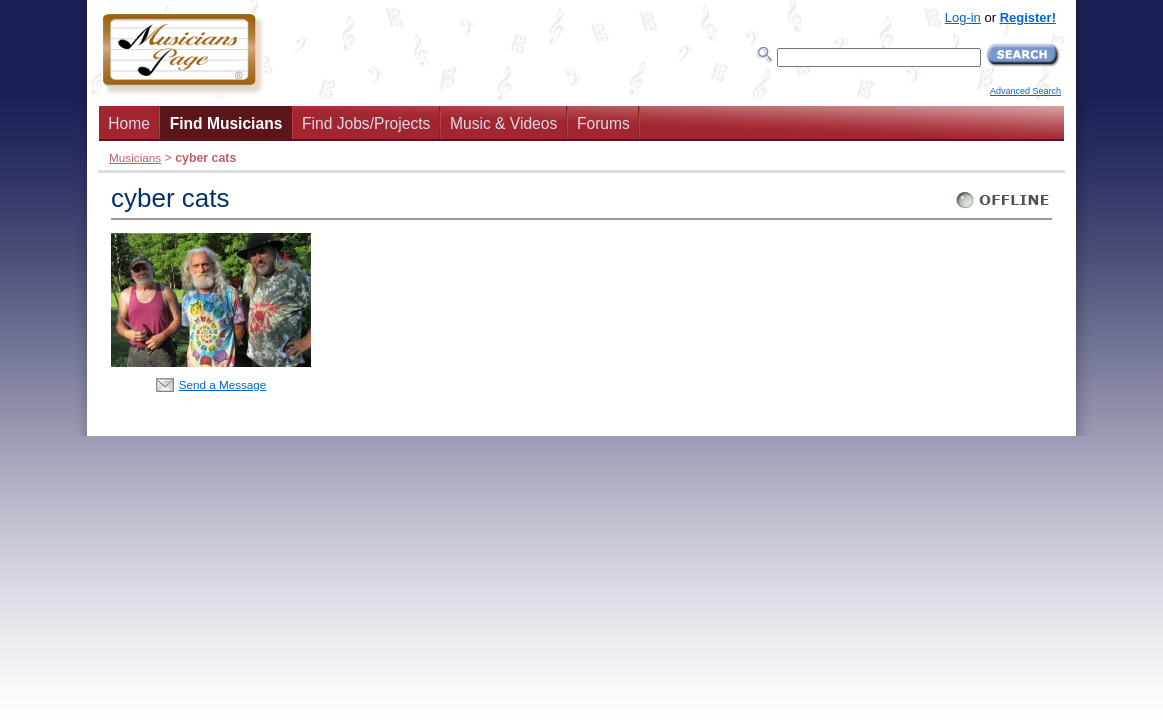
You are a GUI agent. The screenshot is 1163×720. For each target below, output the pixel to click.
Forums (603, 123)
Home (129, 123)
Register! (1028, 17)
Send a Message (223, 384)
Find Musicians (226, 123)
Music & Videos (503, 123)
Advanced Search (1025, 91)
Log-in (963, 17)
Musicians (135, 157)
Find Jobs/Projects (366, 123)
